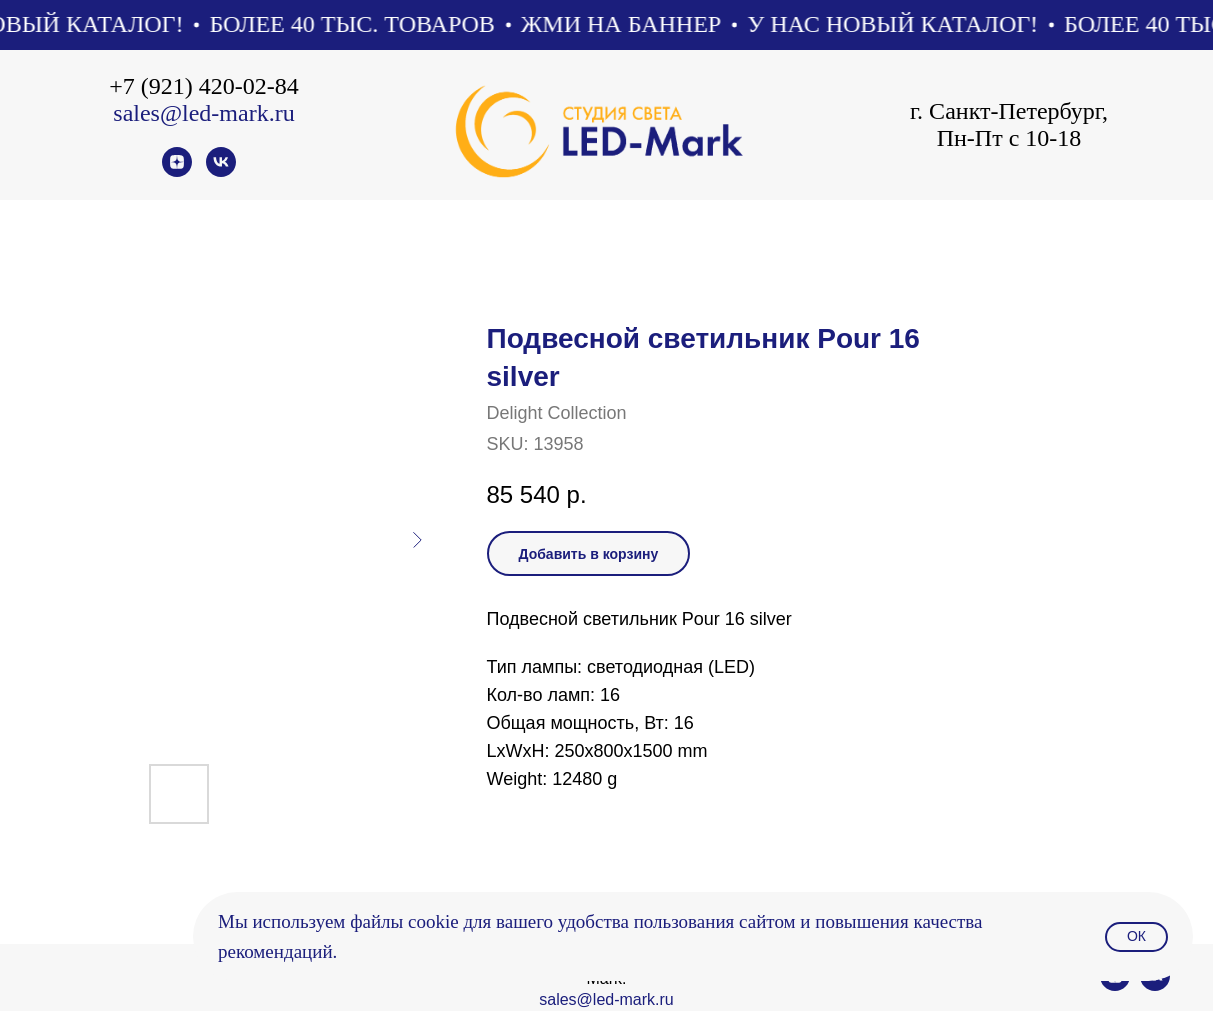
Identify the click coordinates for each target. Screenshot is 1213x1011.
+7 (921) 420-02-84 (204, 86)
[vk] (221, 171)
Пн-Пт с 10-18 (1009, 138)
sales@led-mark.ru (203, 113)
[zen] (177, 171)
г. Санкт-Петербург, (1009, 111)
